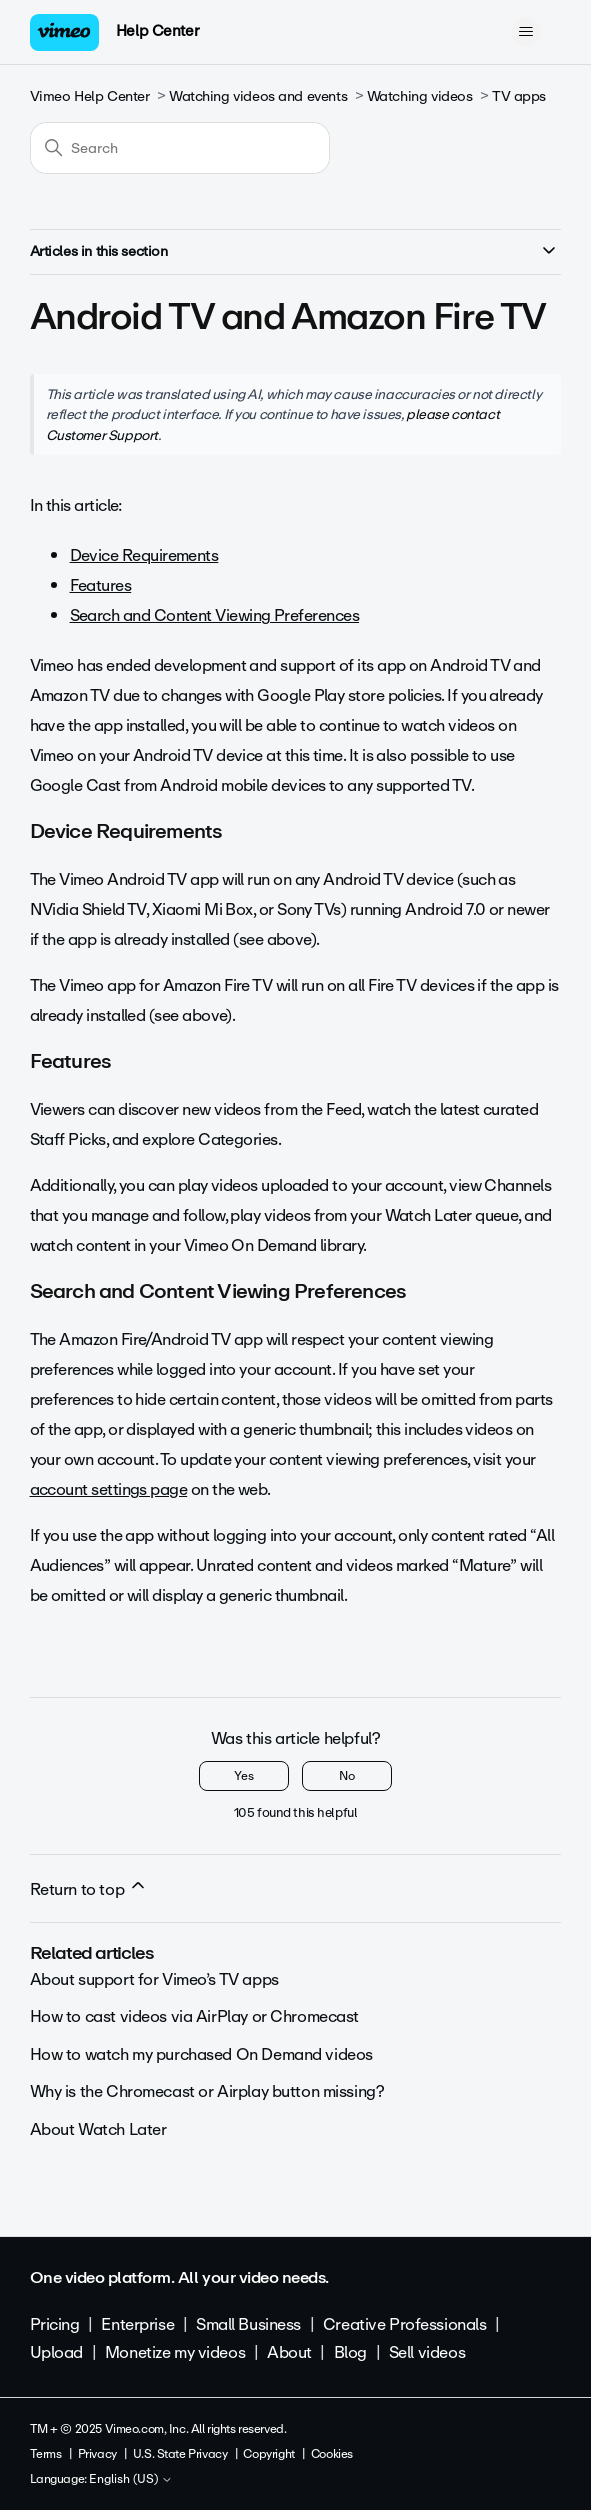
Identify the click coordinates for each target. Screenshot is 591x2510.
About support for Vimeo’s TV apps (154, 1979)
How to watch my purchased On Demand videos (201, 2054)
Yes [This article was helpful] (244, 1776)
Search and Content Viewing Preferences (214, 615)
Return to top (89, 1889)
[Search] (180, 148)
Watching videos (420, 96)
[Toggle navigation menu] (525, 32)
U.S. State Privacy (180, 2454)
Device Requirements (144, 555)
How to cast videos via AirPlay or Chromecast (195, 2016)
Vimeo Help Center (90, 96)
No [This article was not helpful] (347, 1776)
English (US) (131, 2480)
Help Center (157, 31)
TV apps (519, 96)
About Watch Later (98, 2129)
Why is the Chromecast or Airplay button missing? (207, 2091)
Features (101, 585)
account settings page (109, 1489)
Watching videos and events (258, 96)
